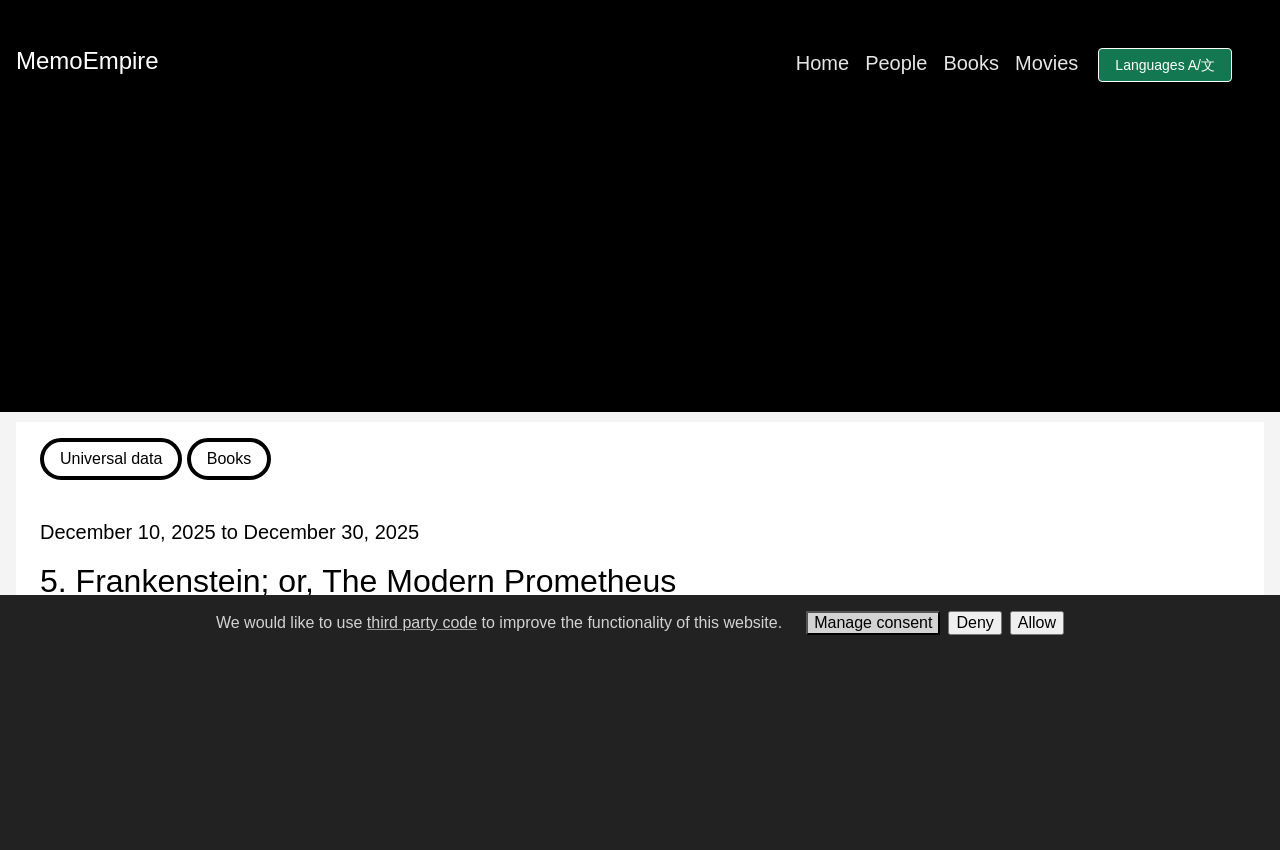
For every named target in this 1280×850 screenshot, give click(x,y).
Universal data (111, 458)
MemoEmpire (87, 60)
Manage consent (873, 622)
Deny (974, 622)
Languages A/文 (1165, 65)
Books (971, 63)
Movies (1046, 63)
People (896, 63)
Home (822, 63)
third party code (422, 622)
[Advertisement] (640, 272)
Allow (1037, 622)
